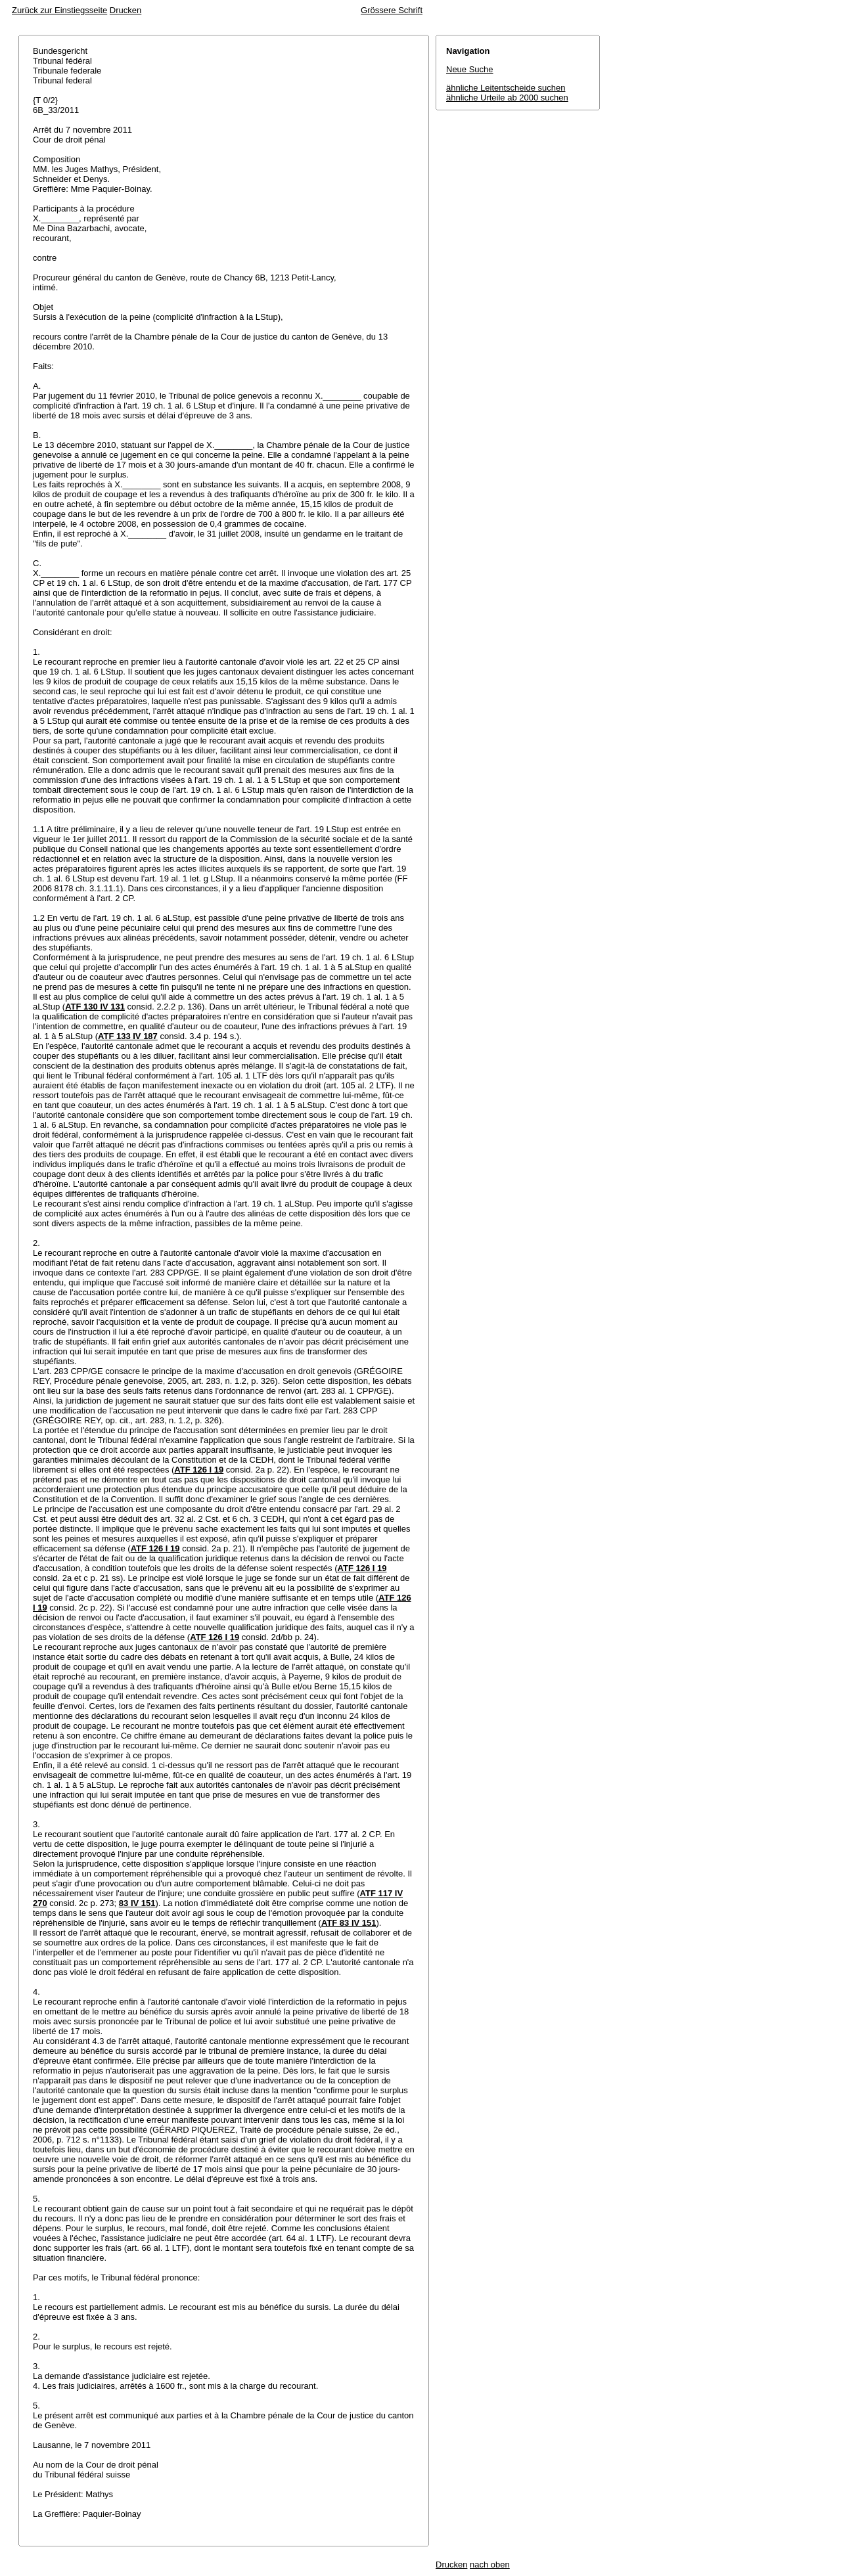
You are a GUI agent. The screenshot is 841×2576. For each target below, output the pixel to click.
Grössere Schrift (391, 10)
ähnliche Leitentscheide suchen (505, 88)
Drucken (125, 10)
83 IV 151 (137, 1903)
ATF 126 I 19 (198, 1470)
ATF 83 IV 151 (348, 1923)
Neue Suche (469, 69)
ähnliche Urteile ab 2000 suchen (507, 97)
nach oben (490, 2564)
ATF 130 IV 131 (95, 1006)
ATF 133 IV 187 (128, 1036)
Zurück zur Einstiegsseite (59, 10)
